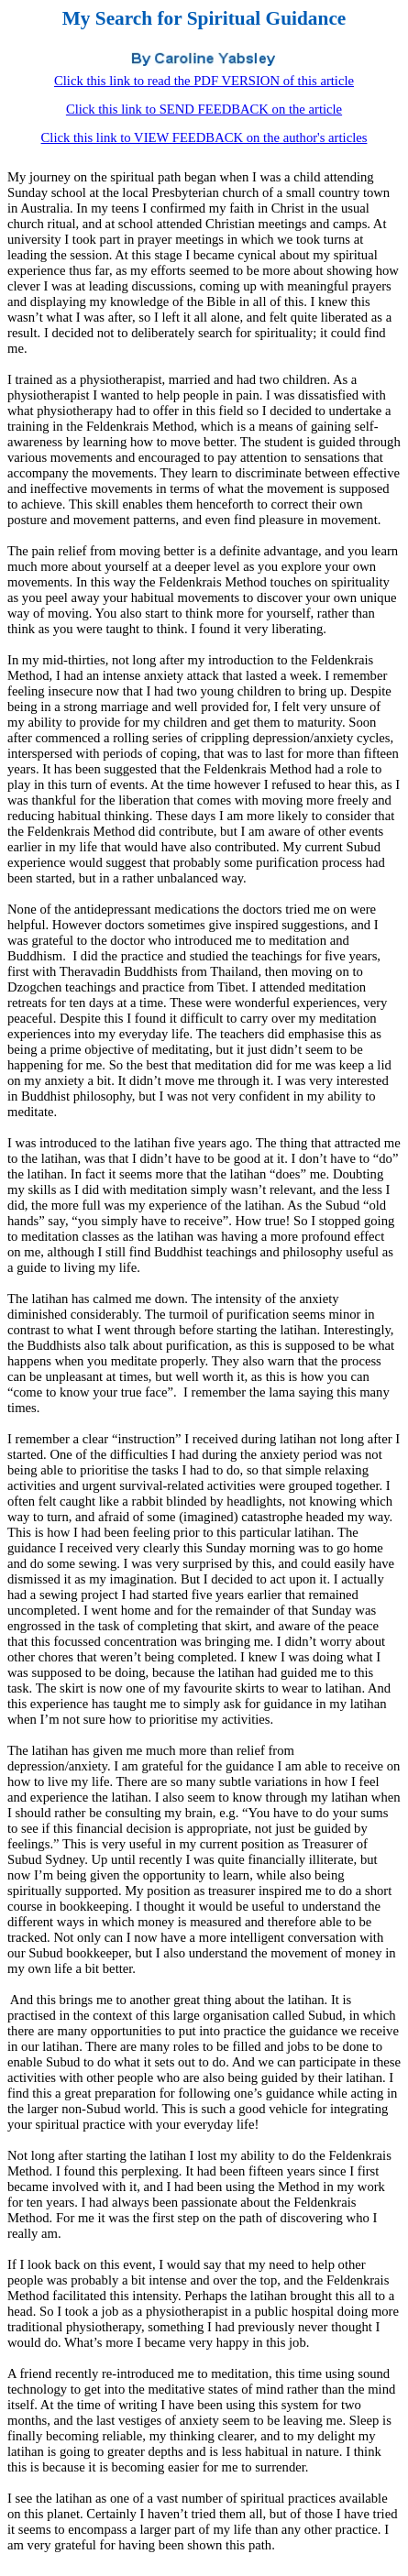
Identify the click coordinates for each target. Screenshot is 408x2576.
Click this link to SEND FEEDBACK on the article (204, 109)
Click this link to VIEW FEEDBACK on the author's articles (204, 137)
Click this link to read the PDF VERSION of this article (204, 80)
